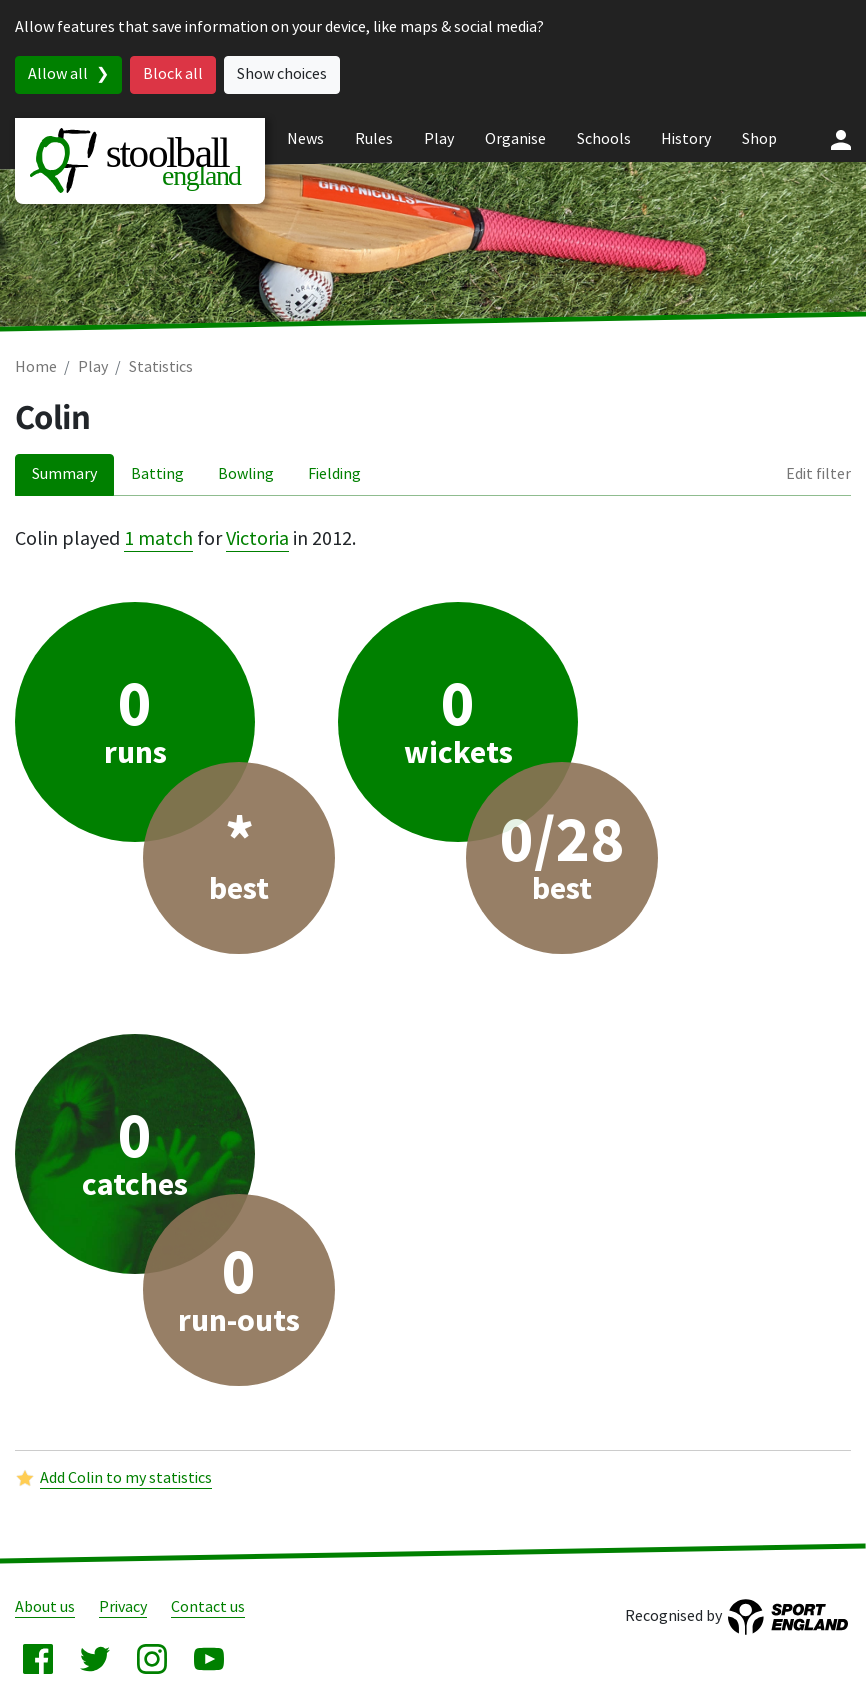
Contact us (208, 1607)
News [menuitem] (305, 139)
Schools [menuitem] (604, 139)
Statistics (161, 367)
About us (45, 1607)
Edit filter (818, 474)
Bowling (246, 474)
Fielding (334, 474)
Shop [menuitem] (759, 139)
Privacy (123, 1607)
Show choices (282, 74)
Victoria (257, 539)
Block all (173, 74)
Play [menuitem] (439, 139)
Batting (157, 474)
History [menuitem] (686, 139)
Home (36, 367)
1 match (158, 539)
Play (93, 367)
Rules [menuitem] (374, 139)
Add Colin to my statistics (126, 1478)
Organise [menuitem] (515, 139)
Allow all (58, 74)
